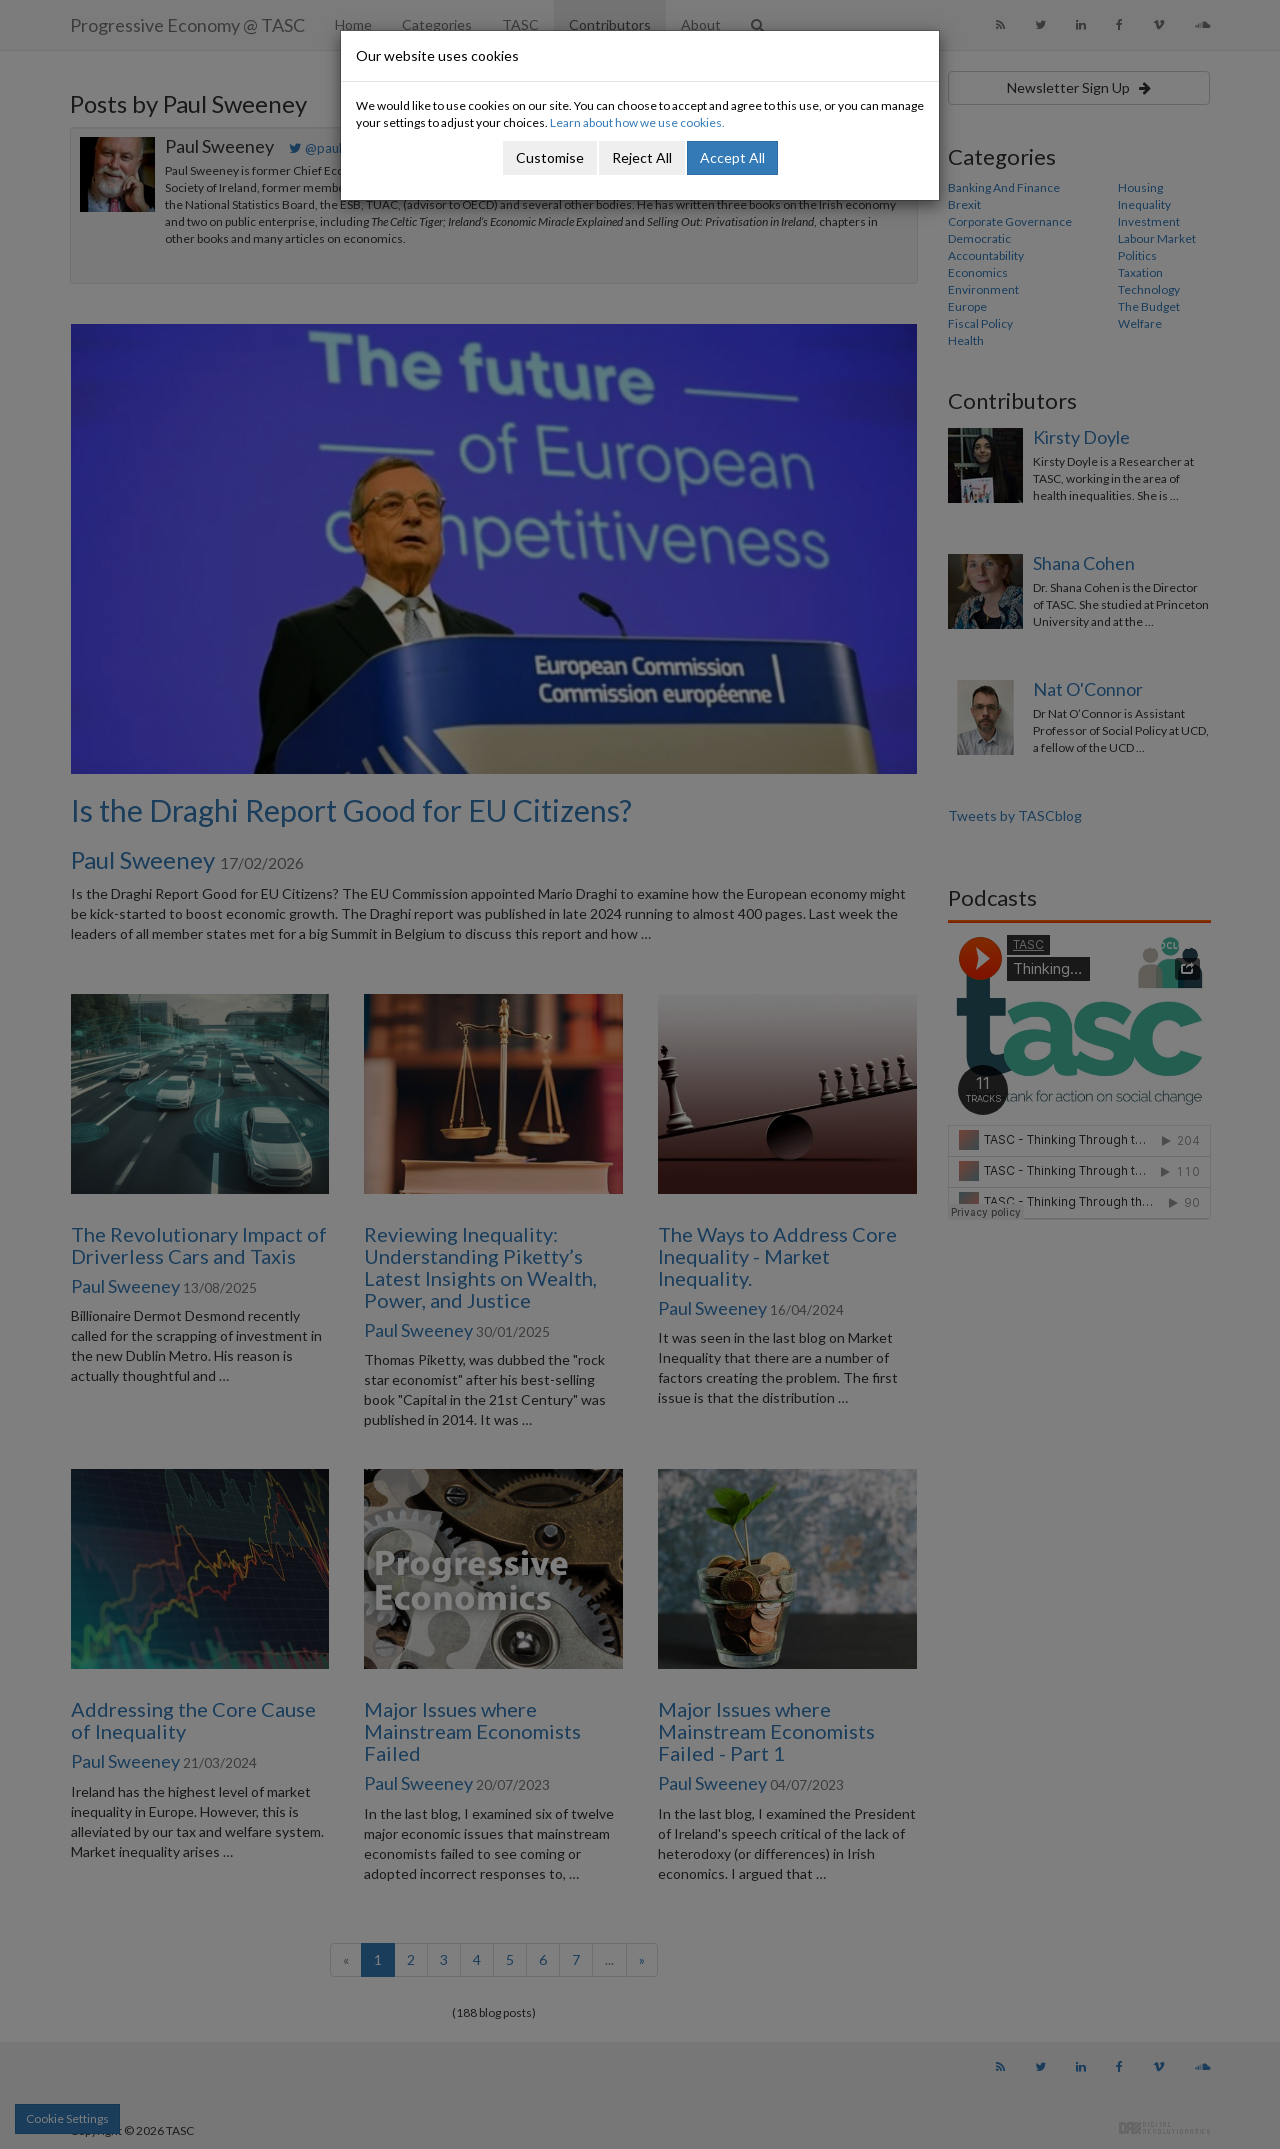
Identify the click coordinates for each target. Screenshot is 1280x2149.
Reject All (642, 157)
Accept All (732, 157)
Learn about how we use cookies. (637, 122)
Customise (550, 157)
